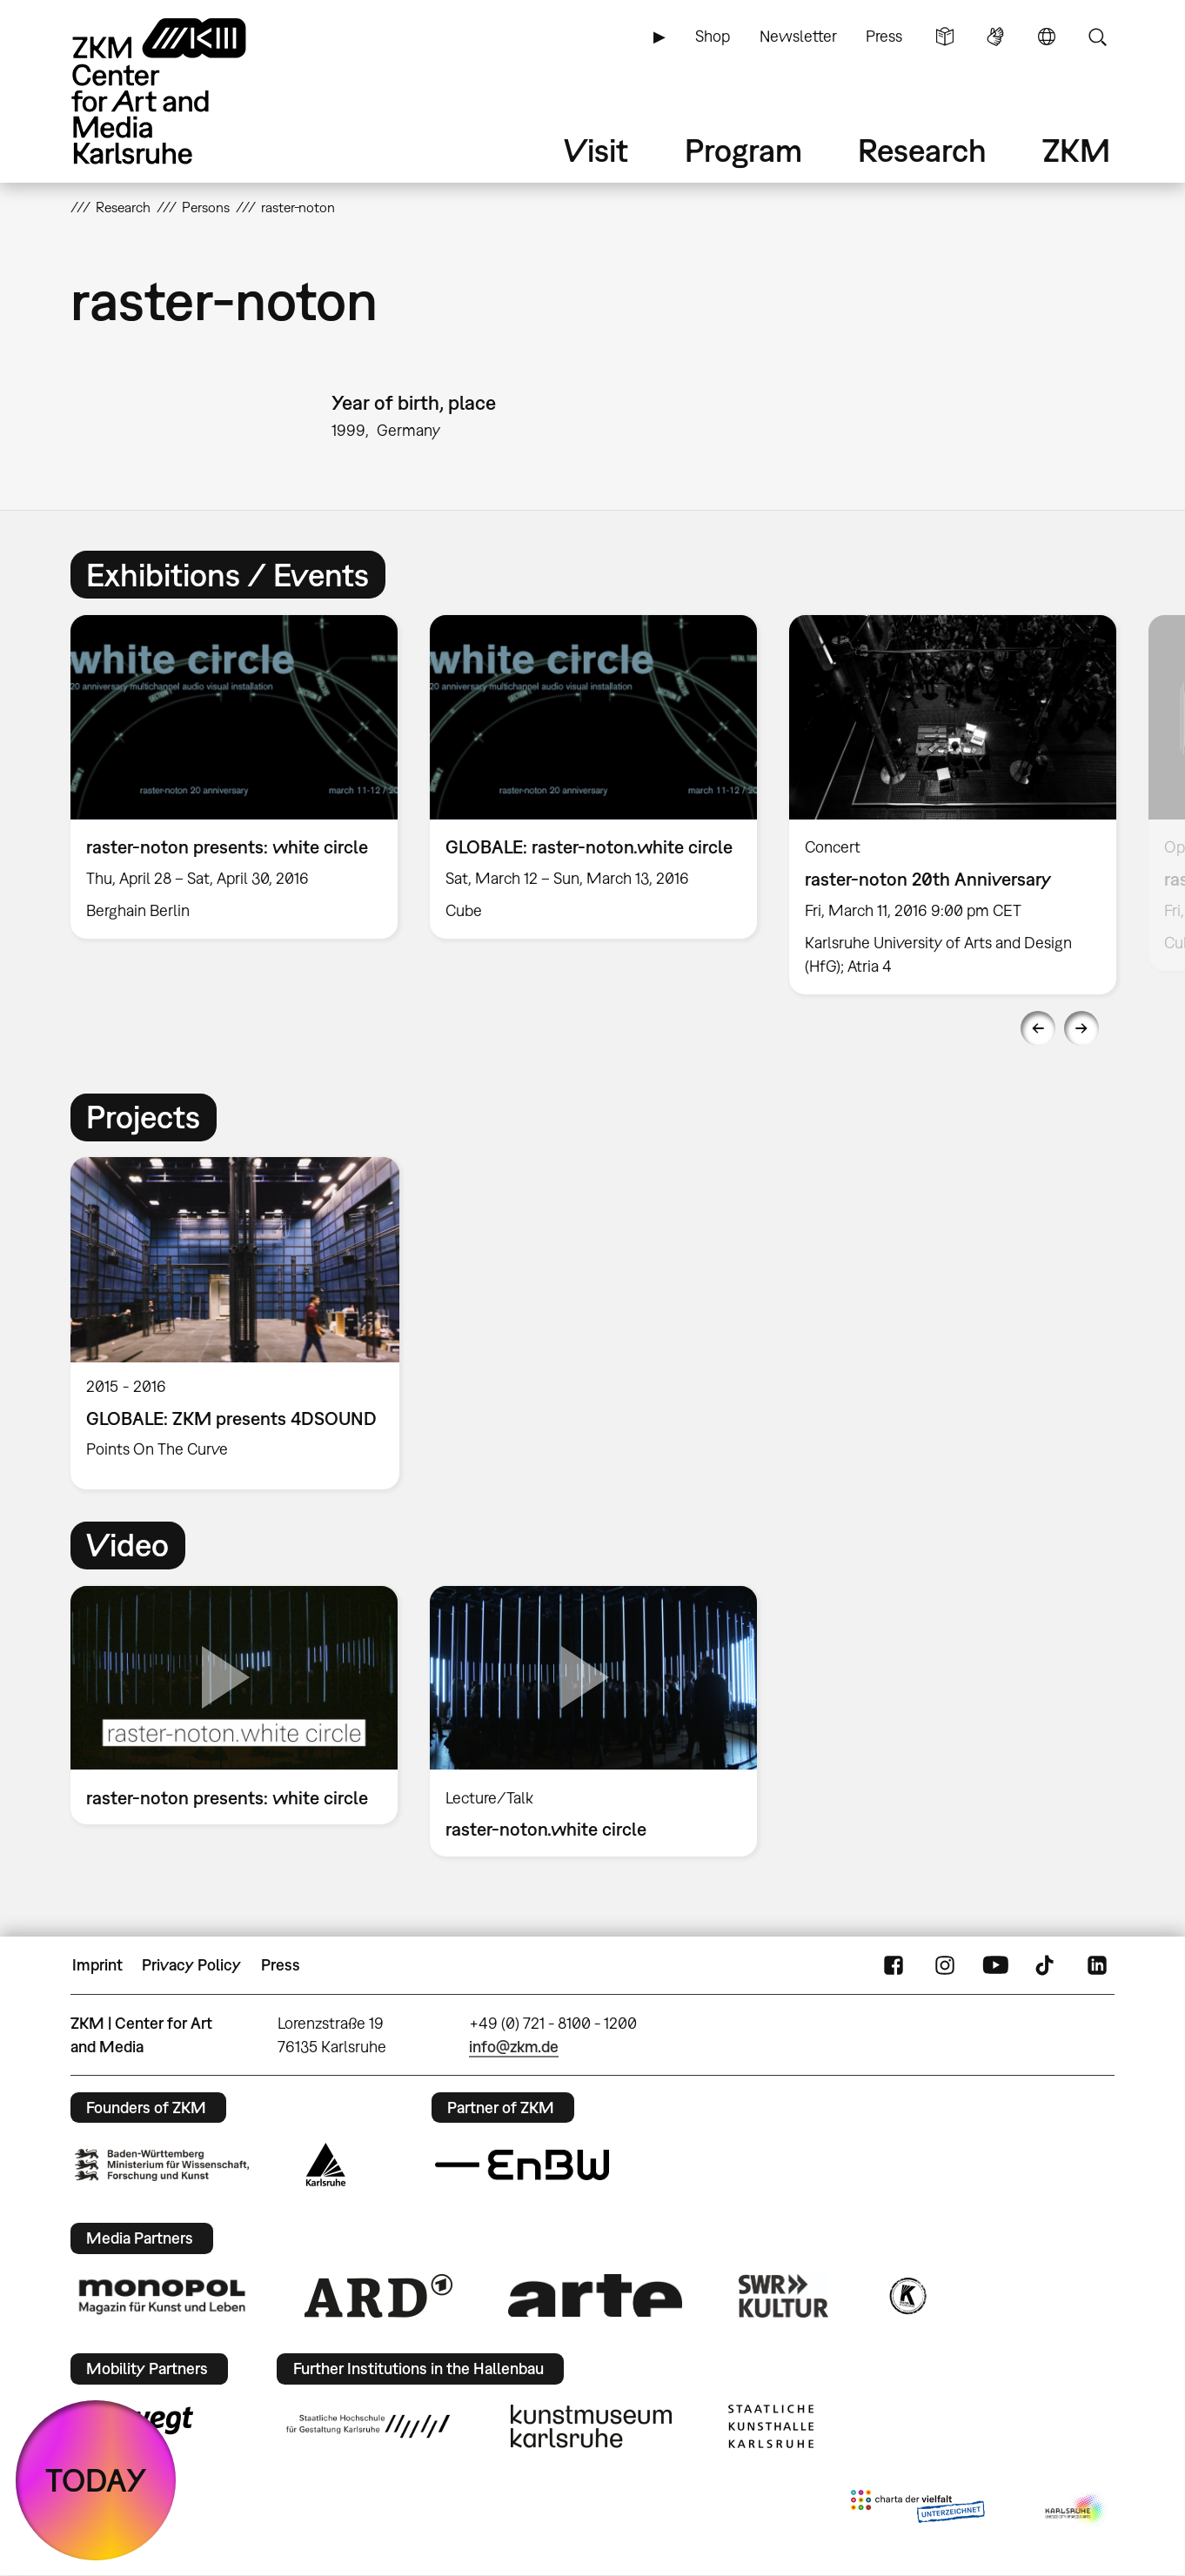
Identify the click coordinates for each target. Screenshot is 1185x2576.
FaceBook (893, 1965)
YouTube (995, 1965)
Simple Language (944, 36)
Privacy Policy (191, 1965)
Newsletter (798, 36)
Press (884, 36)
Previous (1038, 1028)
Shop (712, 36)
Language (1046, 36)
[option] (234, 777)
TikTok (1046, 1965)
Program (743, 150)
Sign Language (995, 36)
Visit (596, 150)
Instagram (944, 1965)
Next (1081, 1028)
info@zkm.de (514, 2046)
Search (1097, 36)
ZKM (1076, 150)
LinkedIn (1097, 1965)
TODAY (96, 2480)
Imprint (97, 1965)
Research (922, 150)
